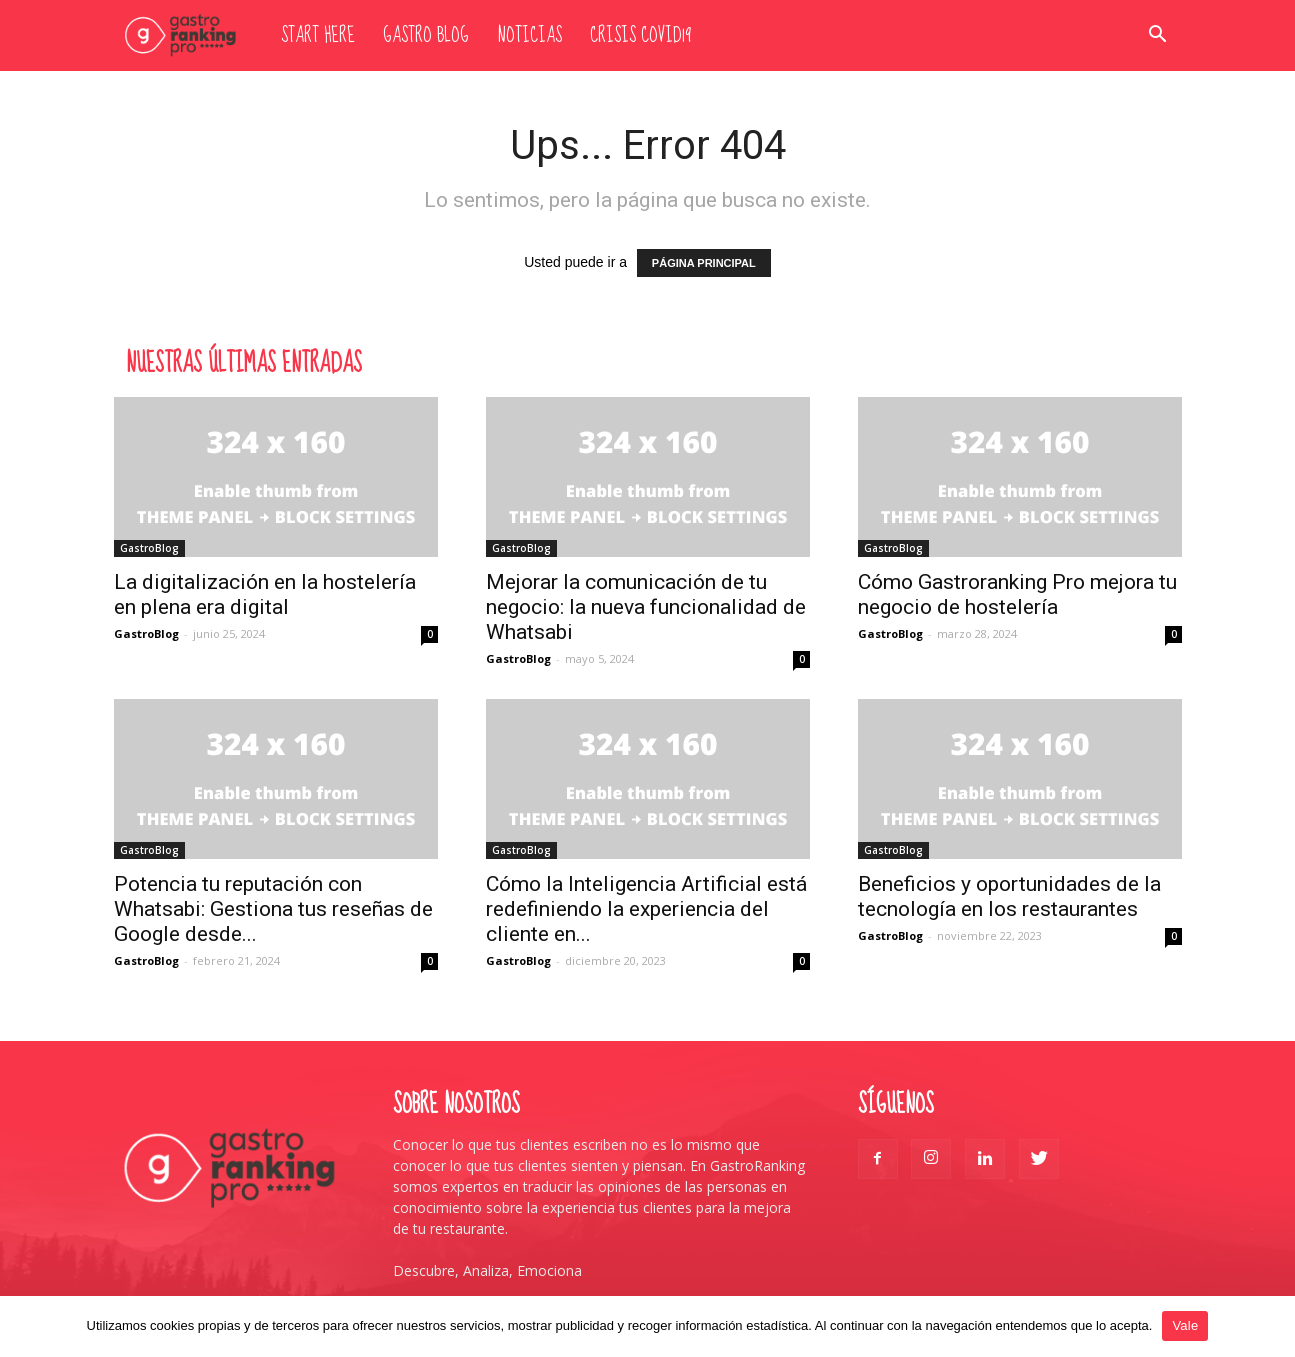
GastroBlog (149, 548)
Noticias (529, 35)
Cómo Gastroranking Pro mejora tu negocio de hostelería (1017, 594)
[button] (1158, 36)
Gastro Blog (426, 35)
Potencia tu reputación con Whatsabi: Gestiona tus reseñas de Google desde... (273, 909)
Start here (318, 35)
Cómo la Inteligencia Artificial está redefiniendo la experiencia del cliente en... (646, 909)
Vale (1185, 1325)
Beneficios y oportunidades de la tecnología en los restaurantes (1009, 896)
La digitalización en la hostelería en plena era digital (265, 594)
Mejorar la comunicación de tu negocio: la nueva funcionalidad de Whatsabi (646, 607)
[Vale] (1270, 1326)
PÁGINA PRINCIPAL (704, 263)
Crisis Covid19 (640, 35)
